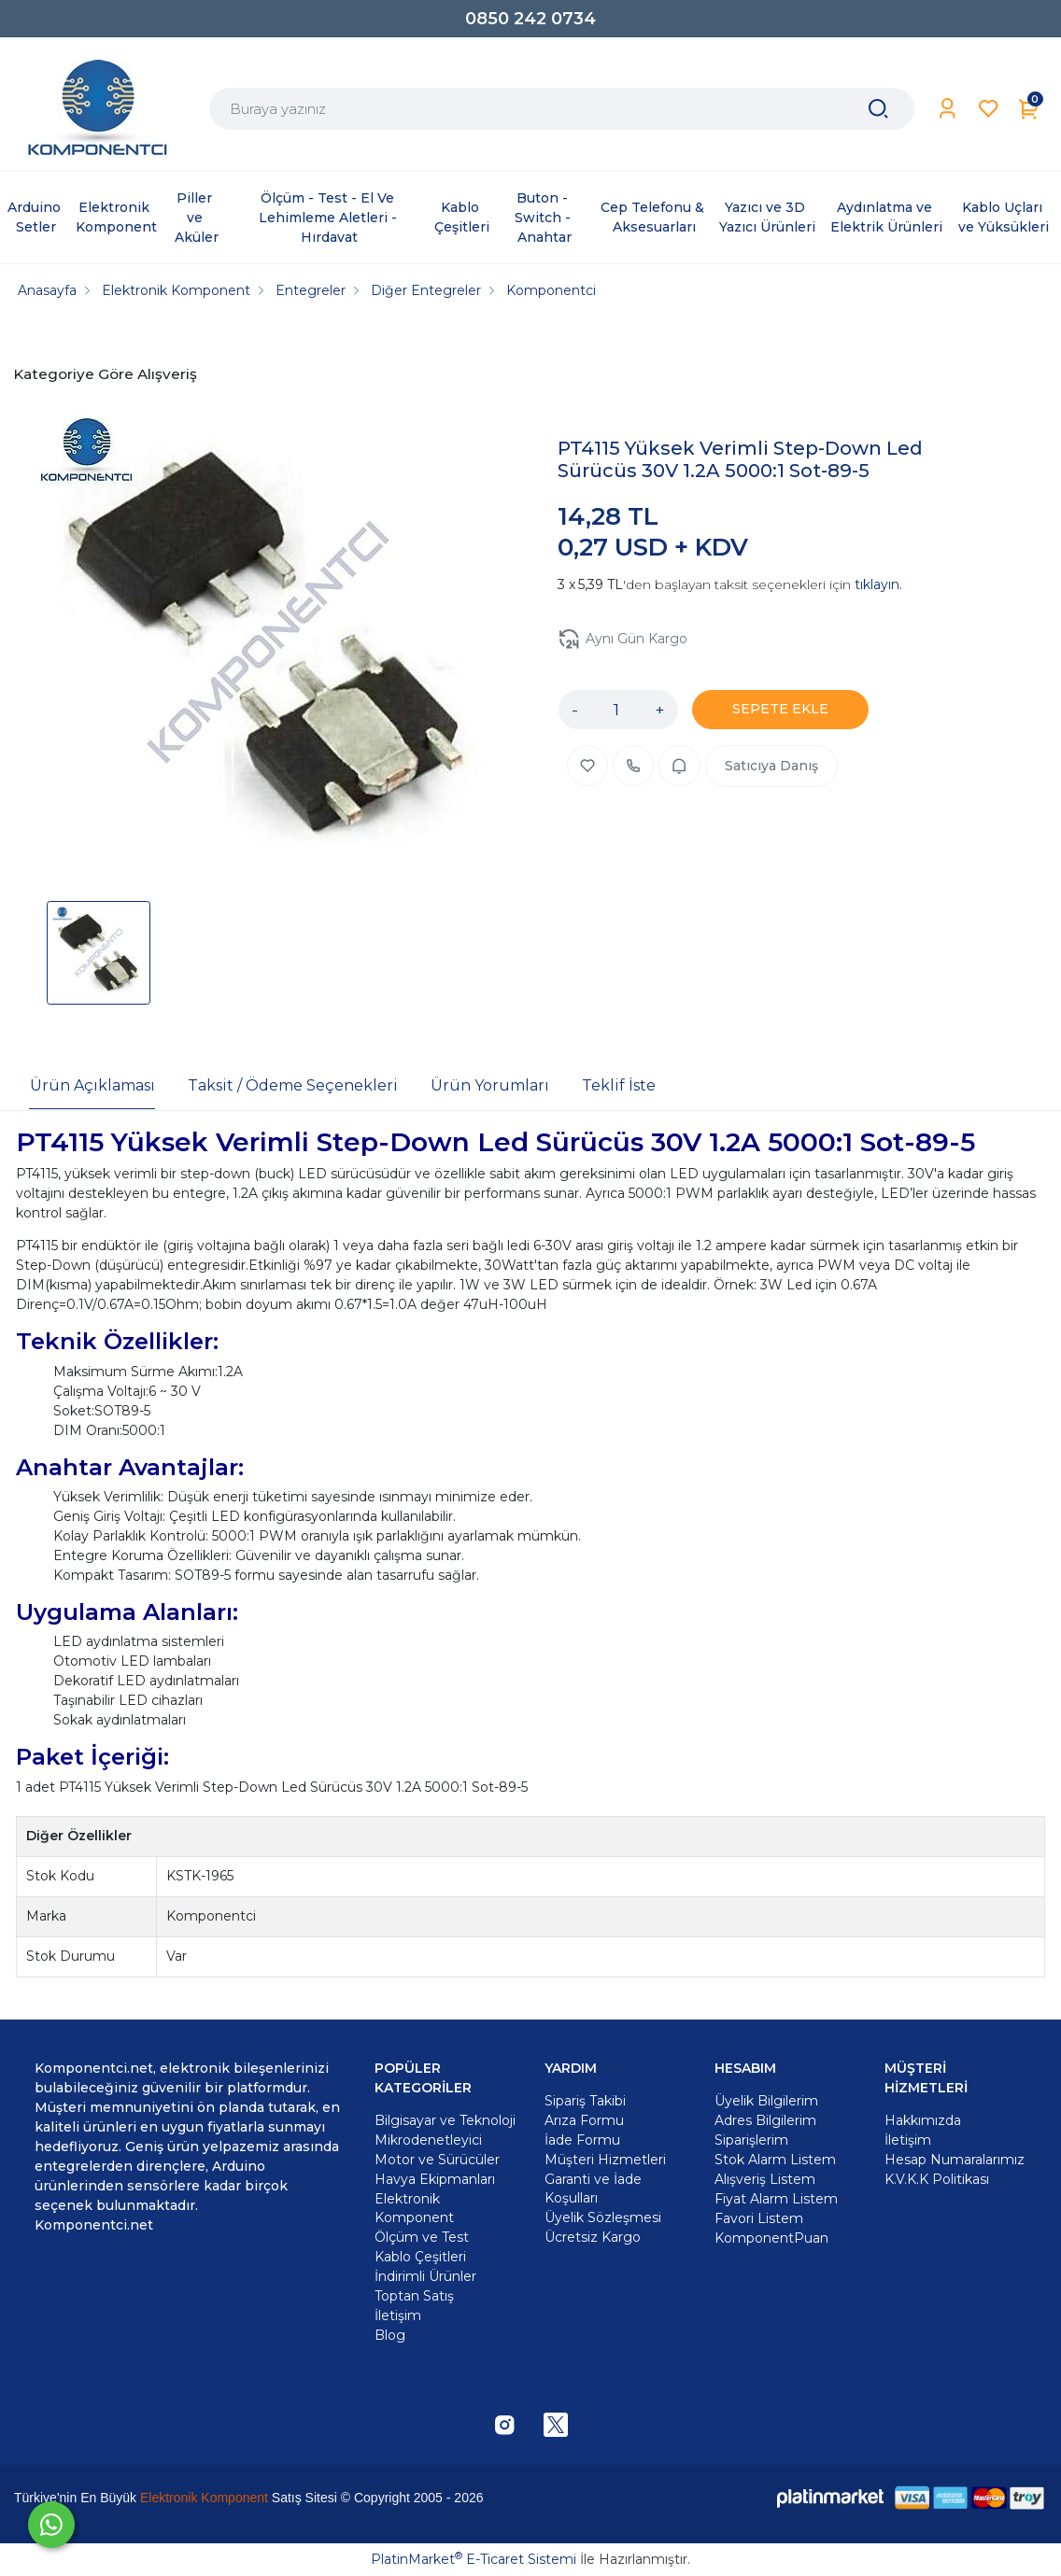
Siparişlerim (751, 2140)
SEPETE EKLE (780, 708)
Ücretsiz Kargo (593, 2237)
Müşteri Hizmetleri (605, 2159)
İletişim (907, 2140)
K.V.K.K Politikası (936, 2179)
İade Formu (582, 2140)
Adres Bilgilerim (765, 2120)
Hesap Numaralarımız (954, 2159)
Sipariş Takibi (585, 2100)
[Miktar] (616, 709)
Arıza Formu (584, 2120)
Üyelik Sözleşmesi (603, 2217)
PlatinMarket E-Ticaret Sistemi (473, 2559)
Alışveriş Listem (764, 2179)
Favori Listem (758, 2218)
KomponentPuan (771, 2238)
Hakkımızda (922, 2120)
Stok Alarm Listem (775, 2159)
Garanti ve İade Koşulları (593, 2188)
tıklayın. (878, 584)
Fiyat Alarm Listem (776, 2198)
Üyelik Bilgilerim (766, 2100)
